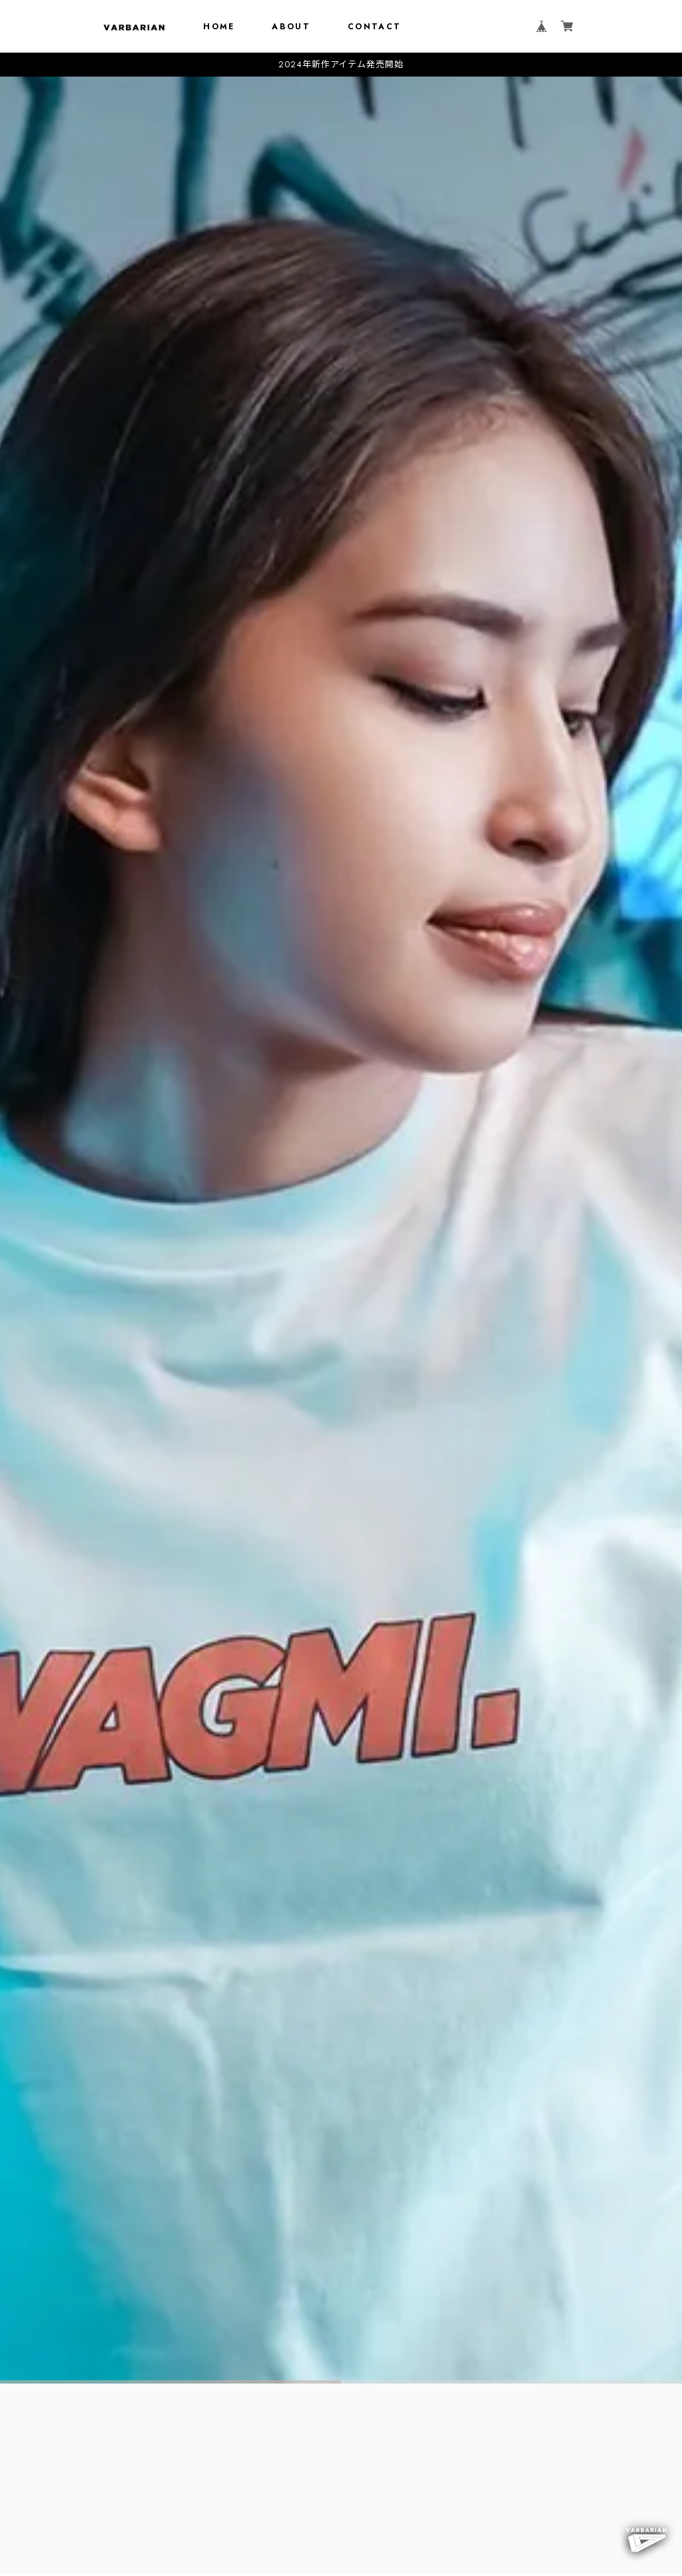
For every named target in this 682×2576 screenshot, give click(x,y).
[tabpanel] (341, 1230)
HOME (219, 27)
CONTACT (375, 27)
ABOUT (291, 27)
